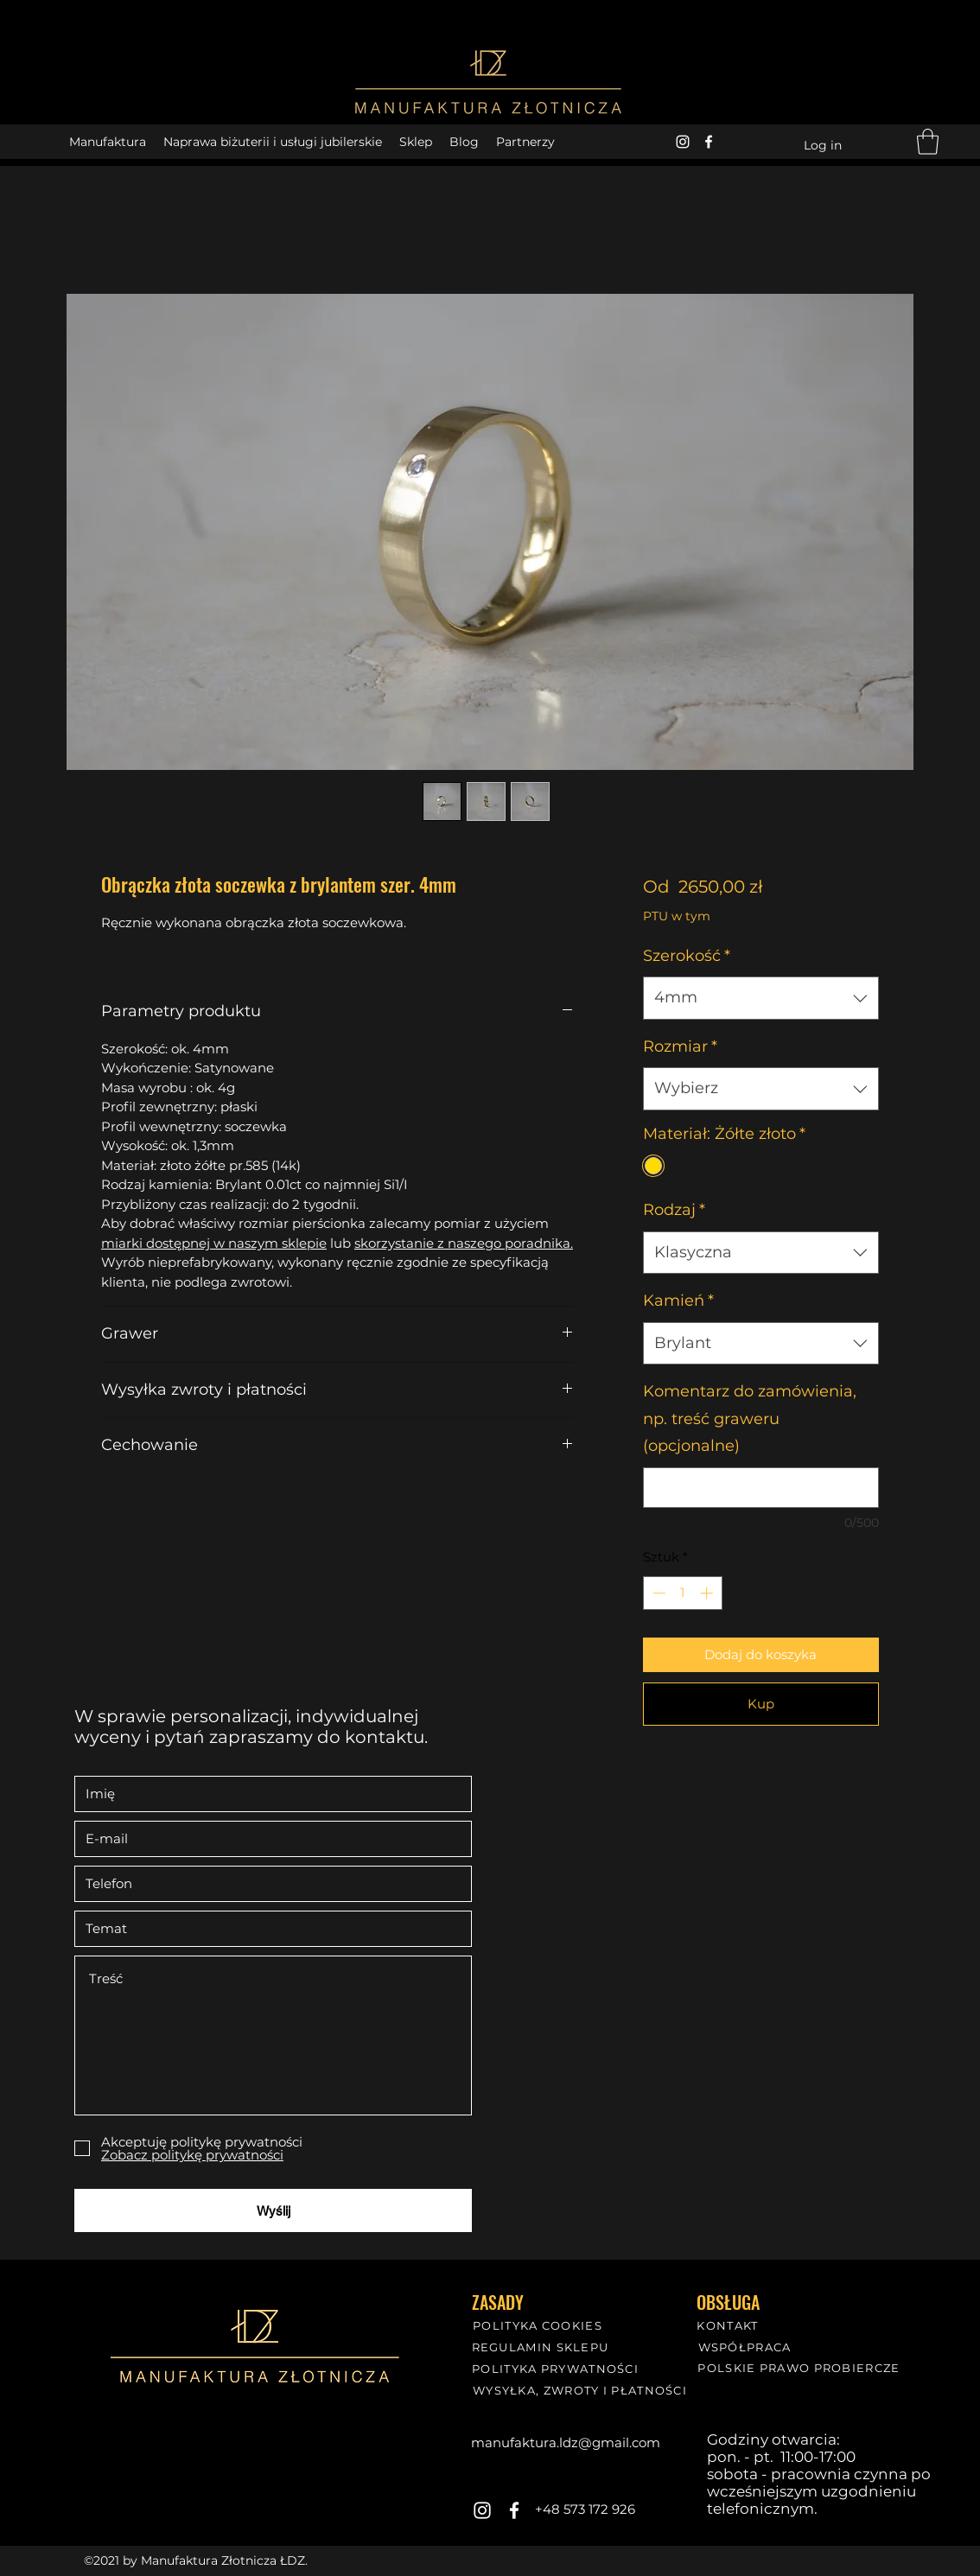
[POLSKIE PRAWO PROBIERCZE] (801, 2367)
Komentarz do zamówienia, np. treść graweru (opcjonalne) (749, 1418)
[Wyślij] (273, 2210)
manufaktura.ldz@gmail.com (565, 2442)
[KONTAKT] (729, 2325)
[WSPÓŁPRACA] (746, 2346)
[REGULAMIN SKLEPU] (542, 2346)
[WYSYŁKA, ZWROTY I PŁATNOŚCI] (581, 2390)
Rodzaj (674, 1209)
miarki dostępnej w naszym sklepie (214, 1243)
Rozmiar (680, 1046)
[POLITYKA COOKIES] (539, 2325)
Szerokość (686, 955)
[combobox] (761, 998)
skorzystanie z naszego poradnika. (463, 1243)
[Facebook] (708, 141)
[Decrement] (657, 1593)
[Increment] (708, 1593)
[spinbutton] (682, 1593)
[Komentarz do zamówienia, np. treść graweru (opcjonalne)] (761, 1487)
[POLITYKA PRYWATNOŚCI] (557, 2368)
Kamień (678, 1300)
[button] (928, 142)
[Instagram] (682, 141)
